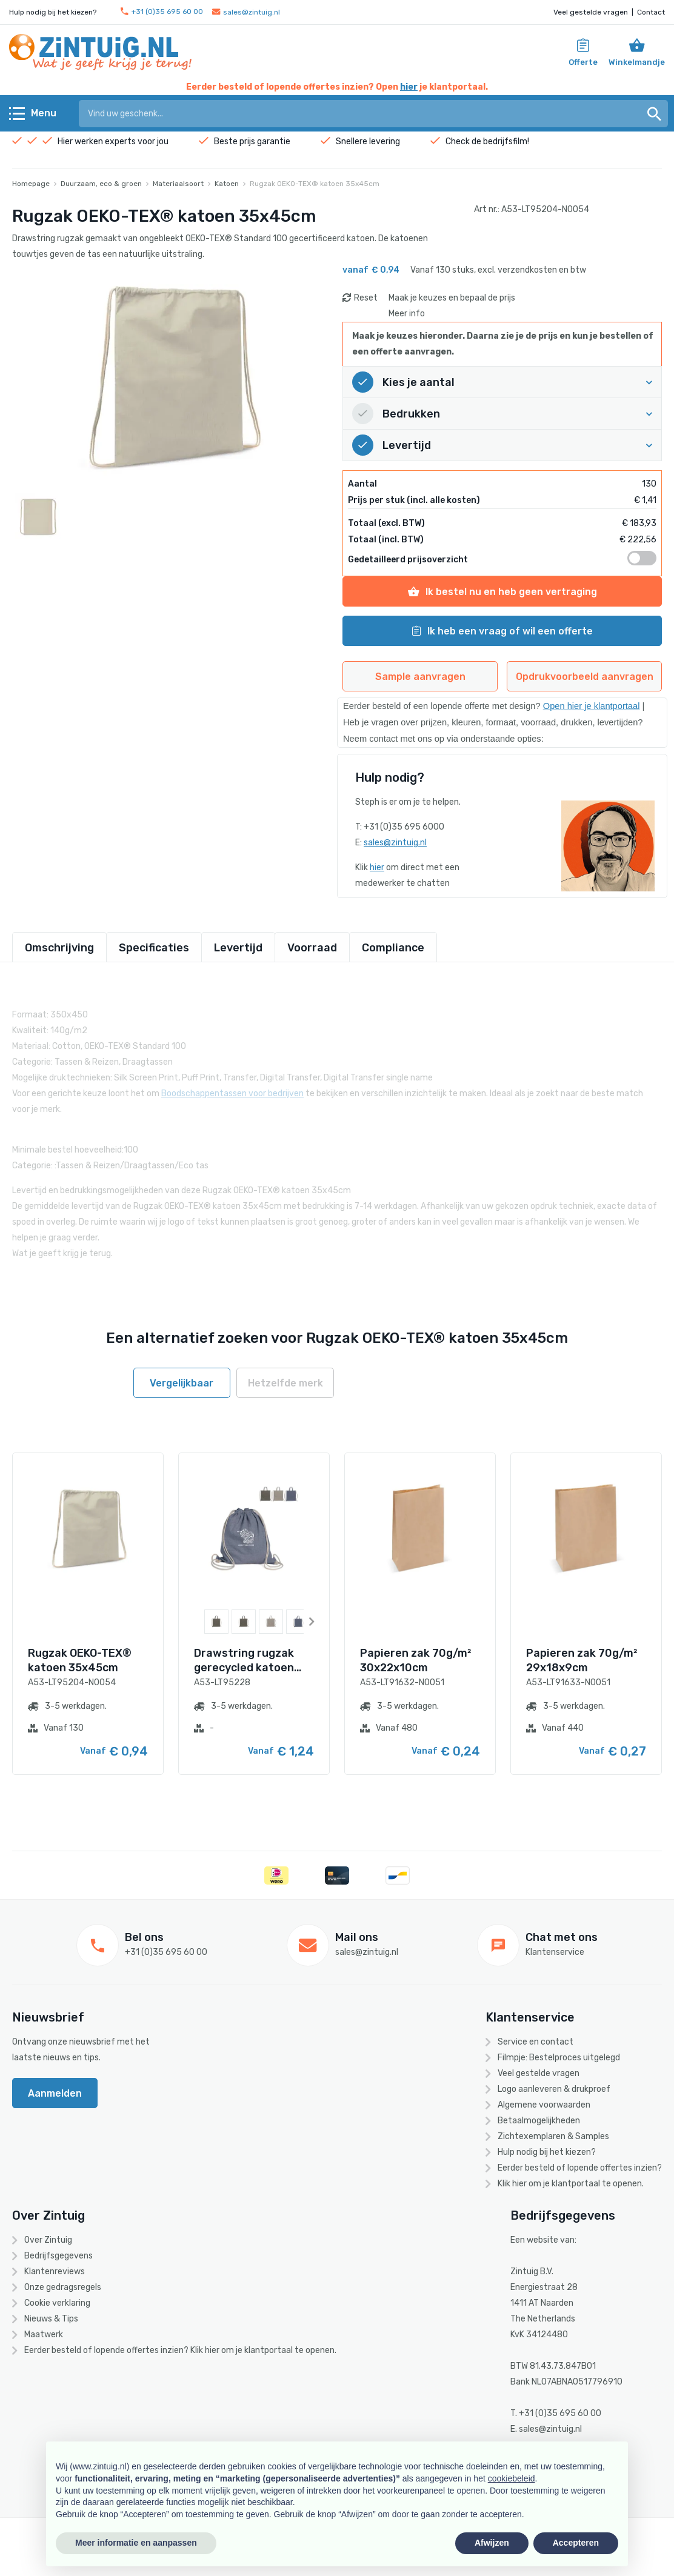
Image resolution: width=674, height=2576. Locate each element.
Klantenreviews (54, 2271)
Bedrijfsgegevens (58, 2256)
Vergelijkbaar (181, 1383)
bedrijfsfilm (505, 141)
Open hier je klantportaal (591, 706)
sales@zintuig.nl (246, 12)
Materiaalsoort (178, 183)
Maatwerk (43, 2334)
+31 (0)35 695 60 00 (162, 12)
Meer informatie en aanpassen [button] (136, 2543)
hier (409, 87)
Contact (651, 12)
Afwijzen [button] (492, 2543)
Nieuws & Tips (51, 2319)
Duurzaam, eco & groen (101, 183)
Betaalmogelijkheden (539, 2120)
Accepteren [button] (576, 2543)
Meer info (407, 313)
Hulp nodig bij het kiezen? (547, 2152)
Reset (366, 298)
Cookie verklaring (57, 2303)
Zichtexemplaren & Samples (553, 2136)
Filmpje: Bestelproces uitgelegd (559, 2057)
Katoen (227, 183)
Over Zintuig (48, 2240)
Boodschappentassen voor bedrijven (232, 1082)
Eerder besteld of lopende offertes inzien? (580, 2168)
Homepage (31, 183)
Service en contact (535, 2042)
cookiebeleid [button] (511, 2478)
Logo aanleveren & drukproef (554, 2089)
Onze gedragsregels (62, 2287)
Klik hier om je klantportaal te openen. (571, 2183)
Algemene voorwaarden (544, 2105)
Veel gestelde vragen (590, 12)
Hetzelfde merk (285, 1383)
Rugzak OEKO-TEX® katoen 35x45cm (314, 183)
